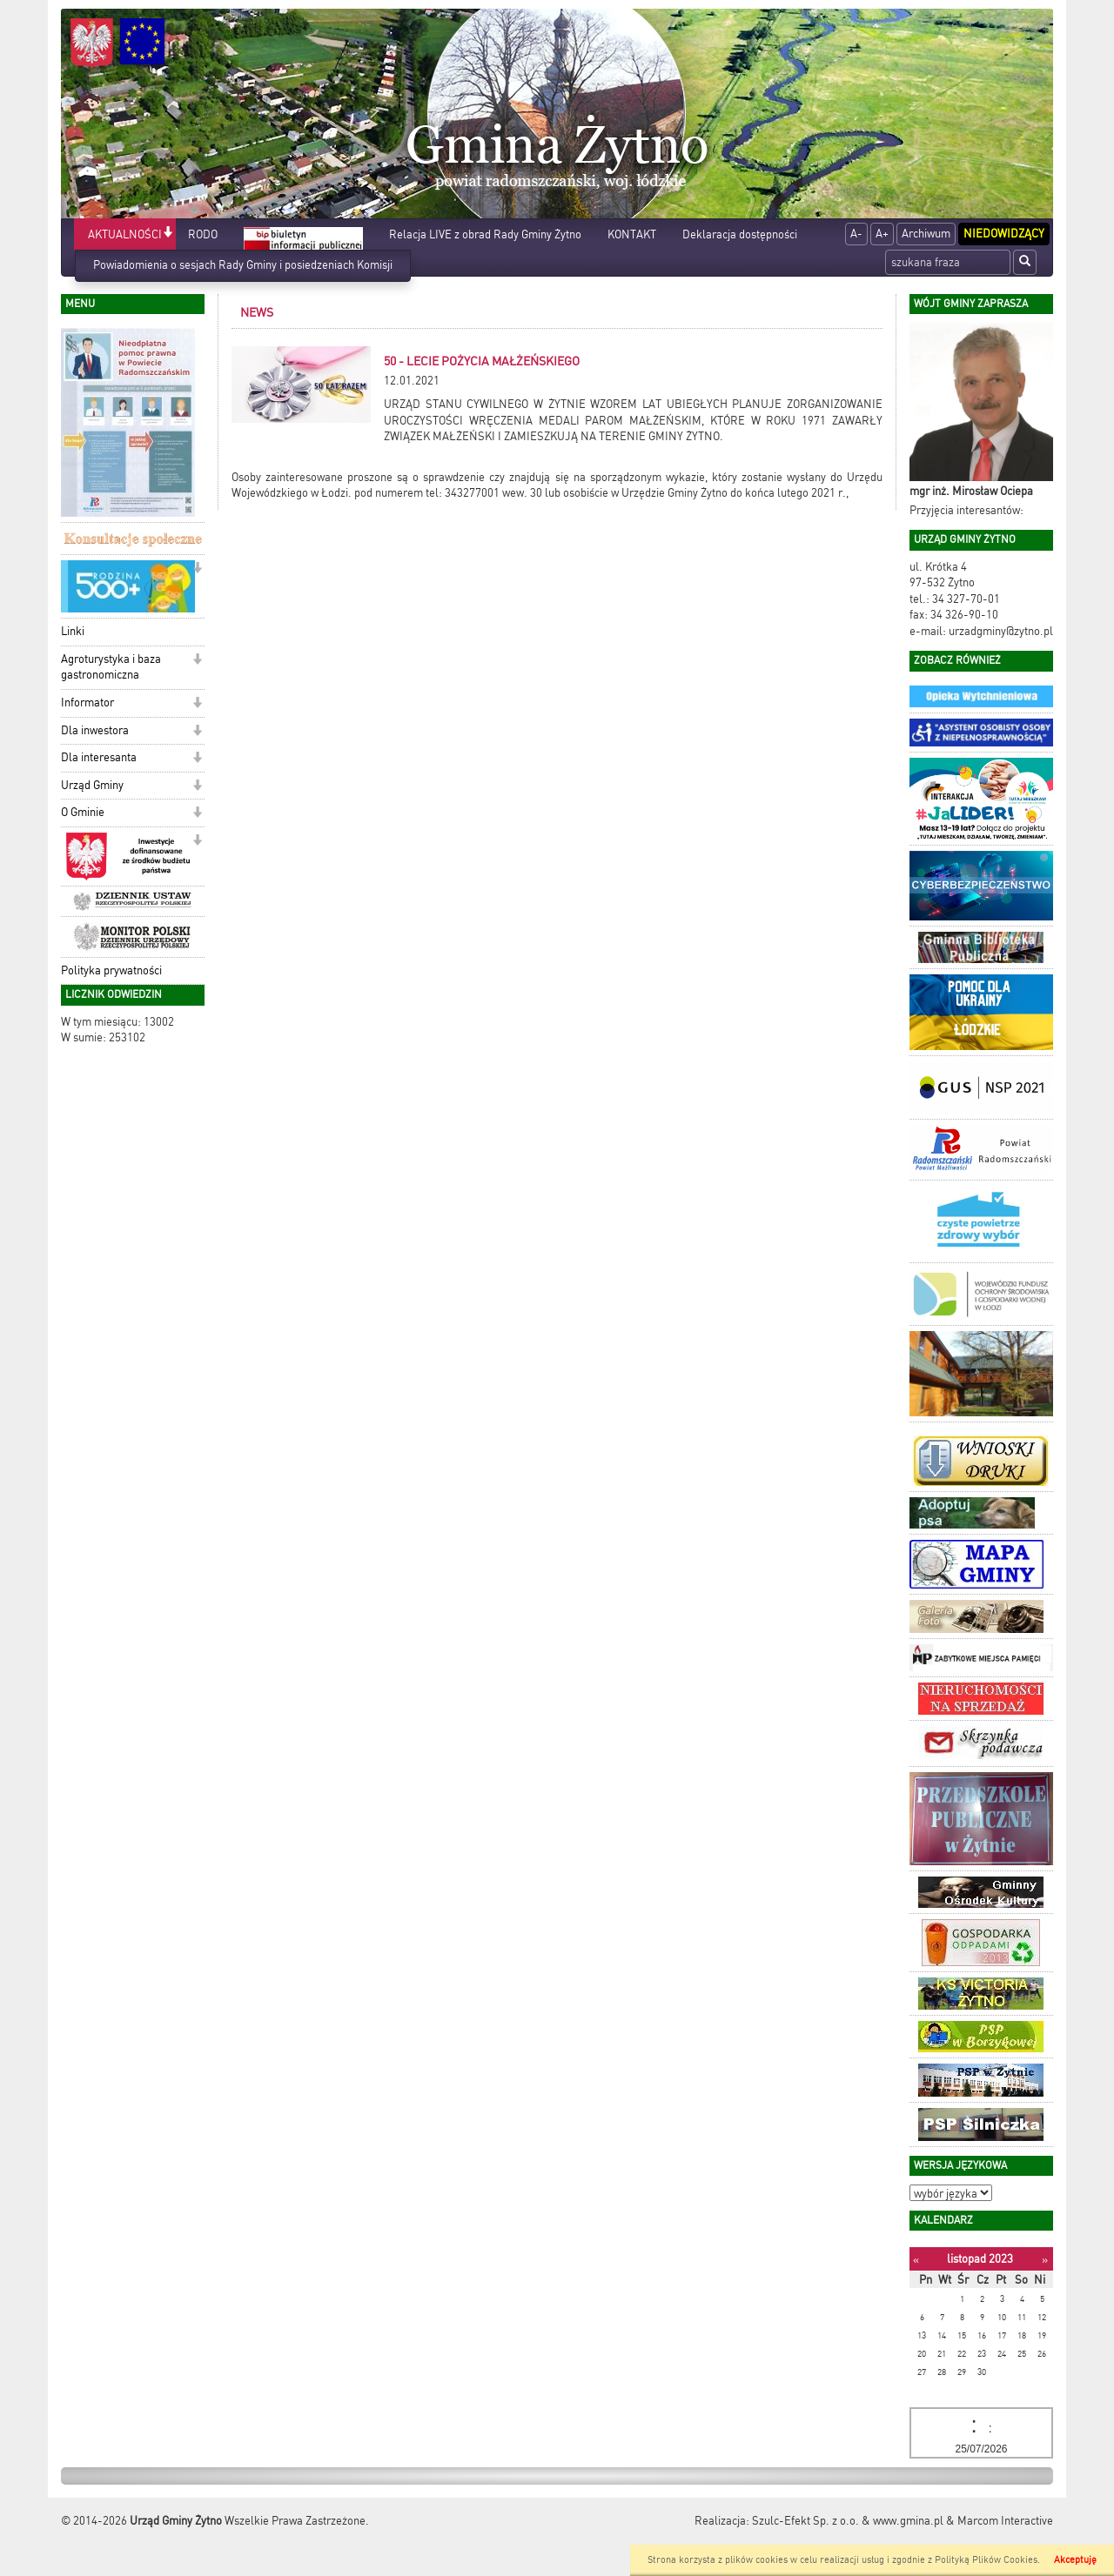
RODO (203, 234)
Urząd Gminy (92, 785)
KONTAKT (631, 234)
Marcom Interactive (1005, 2520)
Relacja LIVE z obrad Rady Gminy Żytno (485, 234)
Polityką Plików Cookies (986, 2560)
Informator (87, 702)
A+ (882, 233)
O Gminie (82, 812)
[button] (167, 233)
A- (856, 233)
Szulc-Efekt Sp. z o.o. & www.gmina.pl (847, 2520)
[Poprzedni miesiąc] (916, 2259)
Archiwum (926, 233)
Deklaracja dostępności (739, 234)
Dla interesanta (99, 757)
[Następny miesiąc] (1045, 2259)
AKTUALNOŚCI (125, 234)
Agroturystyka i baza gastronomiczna (111, 667)
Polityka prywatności (111, 970)
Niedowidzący (1003, 233)
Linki (72, 631)
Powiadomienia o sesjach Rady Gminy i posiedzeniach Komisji (243, 264)
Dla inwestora (95, 730)
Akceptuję (1075, 2560)
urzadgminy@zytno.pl (1001, 631)
